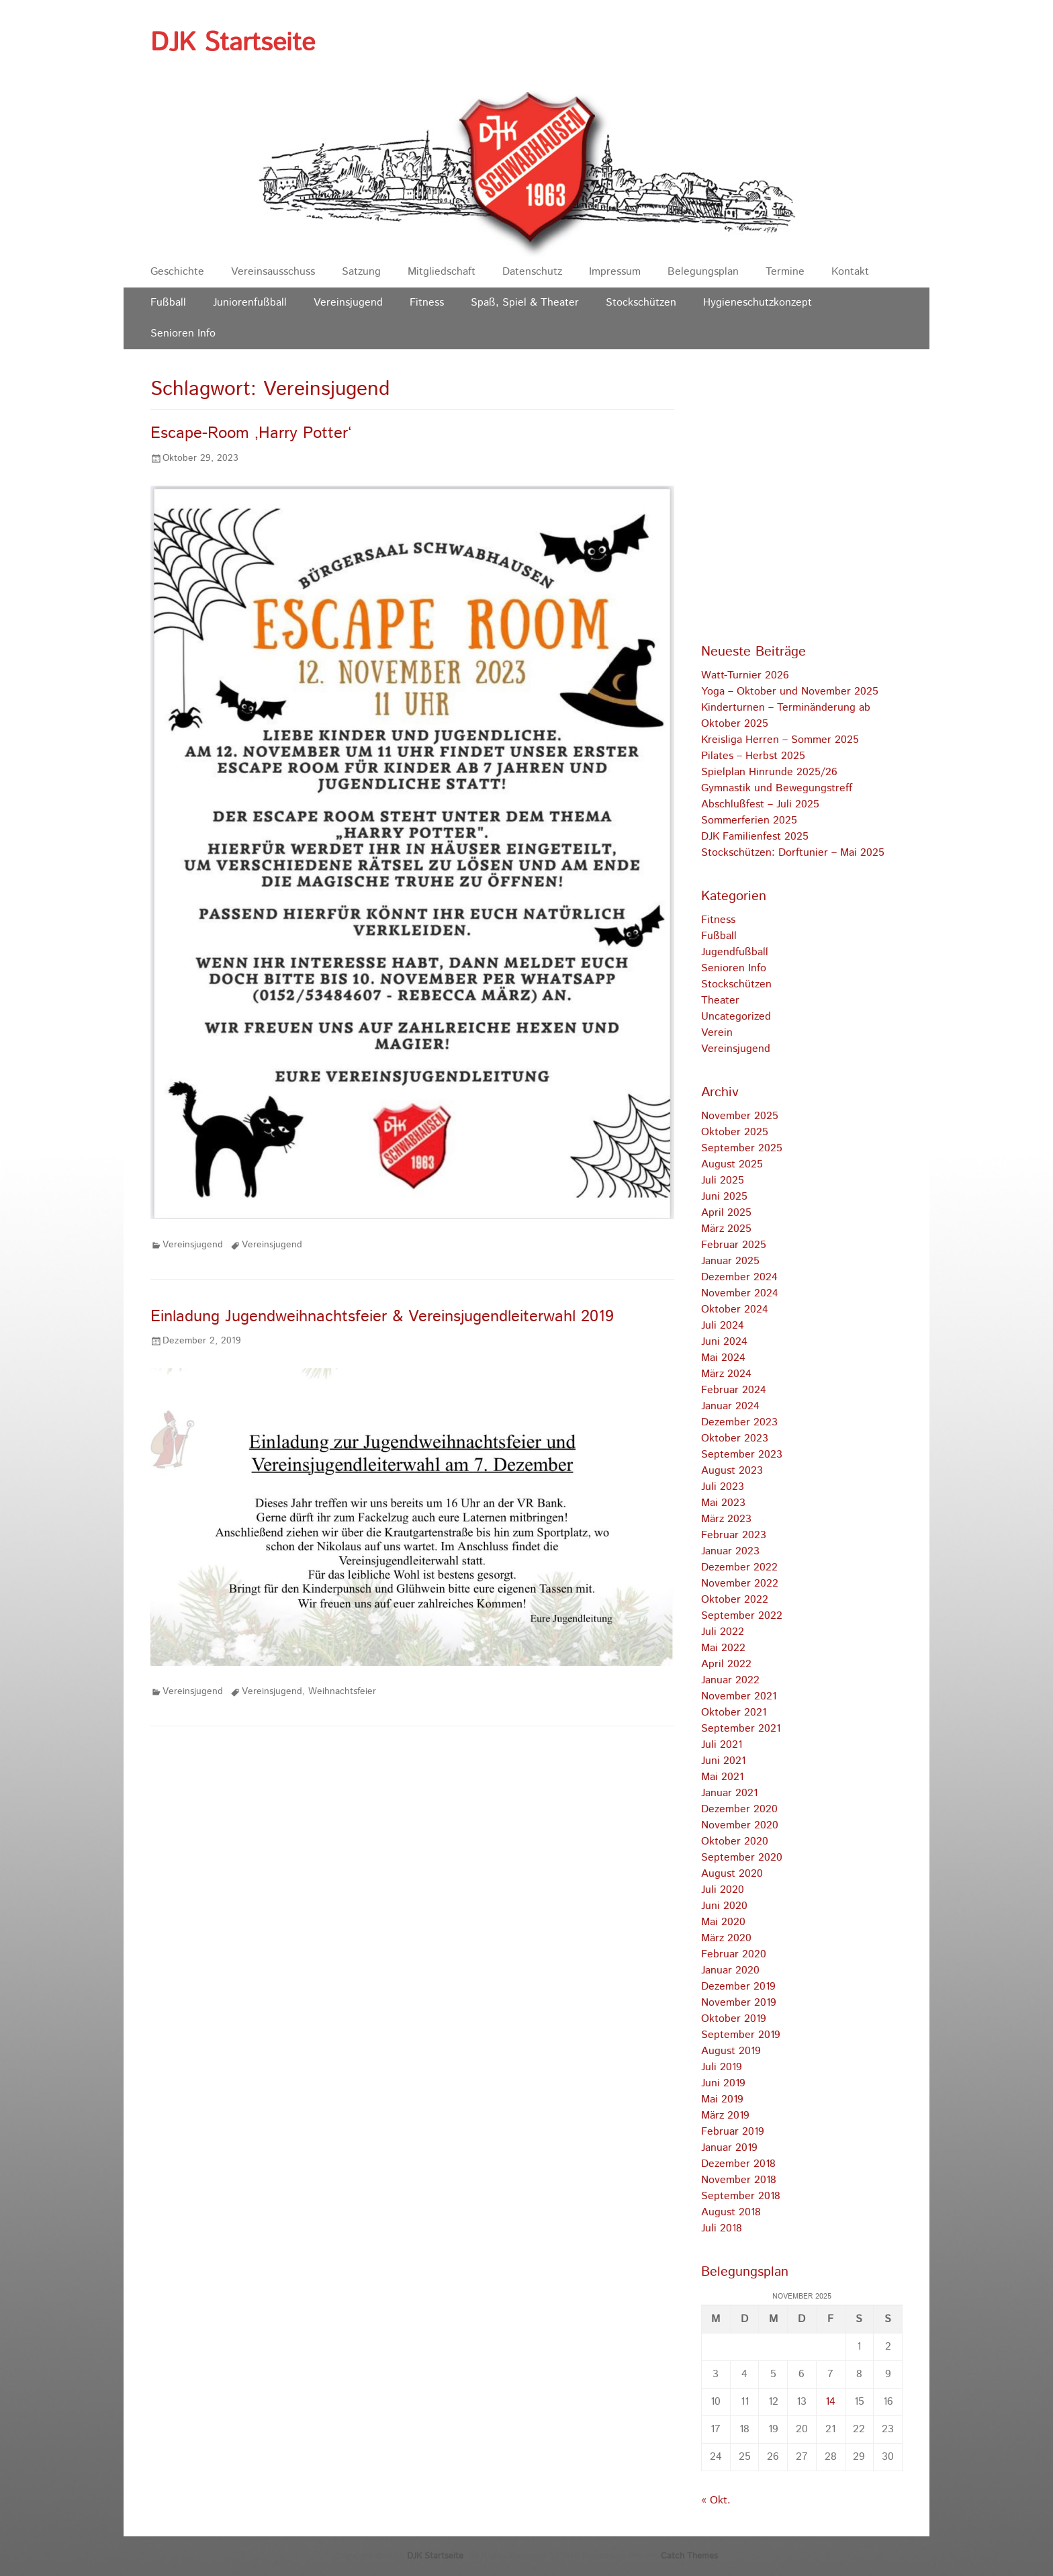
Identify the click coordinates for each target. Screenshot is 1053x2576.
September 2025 (741, 1148)
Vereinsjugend (348, 302)
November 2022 (739, 1583)
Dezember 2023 (739, 1422)
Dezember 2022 (739, 1567)
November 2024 (739, 1293)
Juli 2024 (722, 1325)
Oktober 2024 (734, 1309)
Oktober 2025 (734, 1132)
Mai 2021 (722, 1777)
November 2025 (739, 1116)
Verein (717, 1032)
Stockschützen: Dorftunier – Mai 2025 (792, 852)
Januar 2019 (729, 2148)
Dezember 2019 (738, 1986)
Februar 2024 (733, 1390)
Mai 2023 (723, 1503)
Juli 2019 (721, 2067)
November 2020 (739, 1825)
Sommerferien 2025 (749, 820)
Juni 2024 (724, 1341)
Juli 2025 (722, 1180)
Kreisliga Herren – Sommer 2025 (780, 740)
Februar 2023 (733, 1535)
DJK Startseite (232, 43)
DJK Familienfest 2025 (755, 836)
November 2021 (738, 1696)
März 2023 (726, 1519)
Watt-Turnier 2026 (745, 675)
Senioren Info (183, 333)
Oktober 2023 (734, 1438)
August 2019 (731, 2051)
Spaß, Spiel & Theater (525, 302)
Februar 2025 (733, 1245)
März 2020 (726, 1938)
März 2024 (726, 1374)
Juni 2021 (723, 1761)
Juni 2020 (724, 1906)
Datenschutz (532, 271)
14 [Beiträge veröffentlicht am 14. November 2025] (830, 2401)
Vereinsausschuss (273, 271)
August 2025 (732, 1164)
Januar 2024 (730, 1406)
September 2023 (741, 1454)
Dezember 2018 (738, 2164)
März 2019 (725, 2115)
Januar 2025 (730, 1261)
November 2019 (738, 2002)
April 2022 (726, 1664)
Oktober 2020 (734, 1841)
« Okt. (716, 2500)
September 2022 (741, 1616)
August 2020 (732, 1873)
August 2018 (731, 2212)
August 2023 (732, 1470)
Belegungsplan (703, 271)
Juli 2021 (721, 1744)
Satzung (361, 271)
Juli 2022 (722, 1632)
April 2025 (726, 1212)
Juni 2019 (723, 2083)
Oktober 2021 (733, 1712)
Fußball (168, 302)
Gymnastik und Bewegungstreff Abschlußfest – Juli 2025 (776, 796)
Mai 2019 (722, 2099)
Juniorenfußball (250, 302)
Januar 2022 (730, 1680)
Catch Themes (689, 2556)
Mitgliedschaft (441, 271)
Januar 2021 (729, 1793)
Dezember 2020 (739, 1809)
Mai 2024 (723, 1358)
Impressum (615, 271)
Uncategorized (736, 1016)
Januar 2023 (730, 1551)
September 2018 (740, 2196)
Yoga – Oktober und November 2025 (789, 691)
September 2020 (741, 1857)
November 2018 (738, 2180)
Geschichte (177, 271)
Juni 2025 (724, 1196)
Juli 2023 (722, 1487)
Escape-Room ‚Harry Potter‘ (251, 433)
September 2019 (740, 2035)
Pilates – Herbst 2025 (753, 756)
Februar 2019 (732, 2131)
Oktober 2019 (733, 2019)
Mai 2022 (723, 1648)
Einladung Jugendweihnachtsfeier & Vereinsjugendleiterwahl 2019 (382, 1316)
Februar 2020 (733, 1954)
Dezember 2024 (739, 1277)
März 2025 (726, 1229)
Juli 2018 (721, 2228)
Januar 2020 (730, 1970)
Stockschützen (641, 302)
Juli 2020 (722, 1890)
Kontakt (850, 271)
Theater (720, 1000)
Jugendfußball (734, 952)
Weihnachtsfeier (342, 1691)
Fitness (427, 302)
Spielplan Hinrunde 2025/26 (769, 772)
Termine (785, 271)
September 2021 (740, 1728)
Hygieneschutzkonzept (757, 302)
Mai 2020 (723, 1922)
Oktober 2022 (734, 1599)
